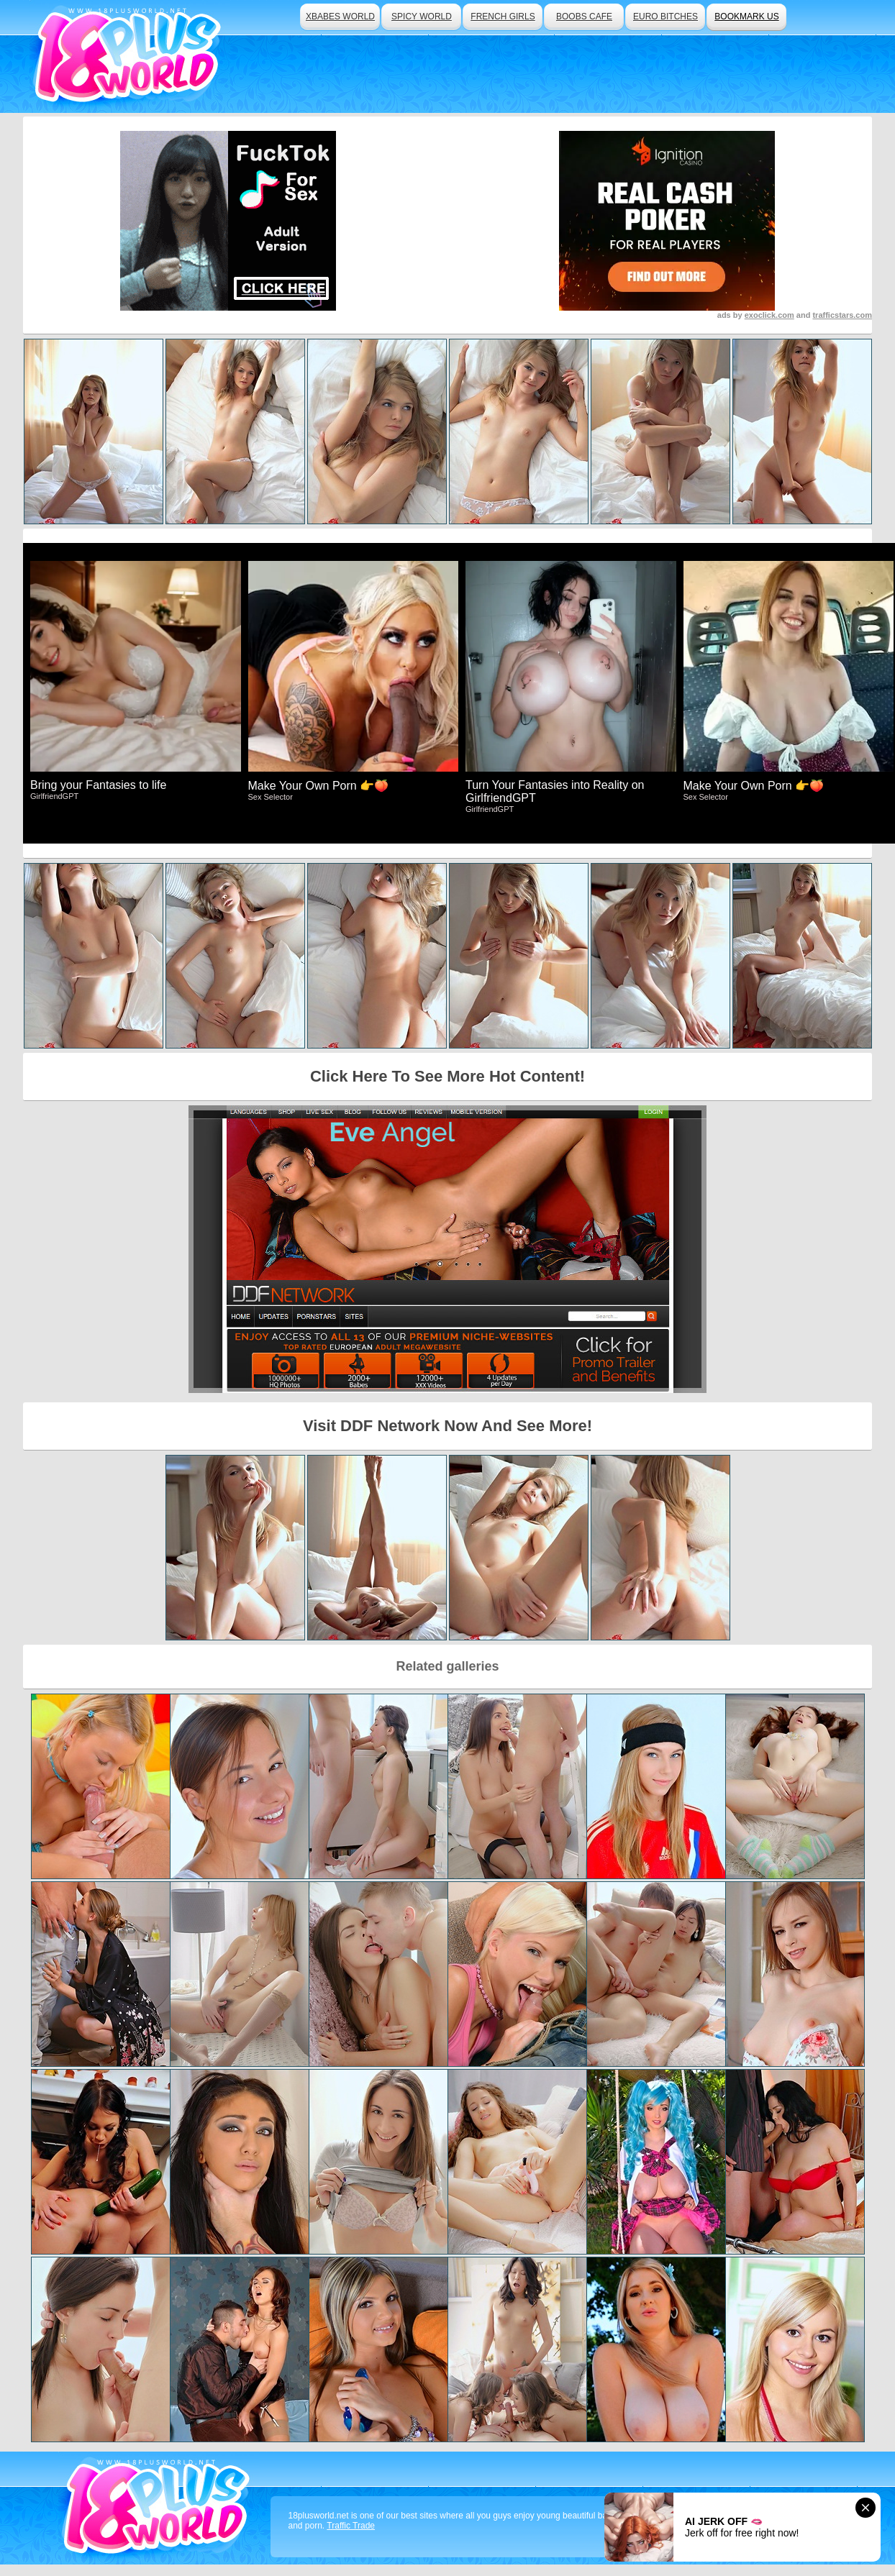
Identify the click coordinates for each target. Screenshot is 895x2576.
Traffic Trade (351, 2526)
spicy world (421, 17)
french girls (503, 17)
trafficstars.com (842, 315)
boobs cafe (584, 17)
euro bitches (665, 17)
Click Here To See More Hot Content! (447, 1076)
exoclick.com (769, 315)
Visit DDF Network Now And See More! (447, 1426)
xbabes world (340, 17)
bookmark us (746, 17)
